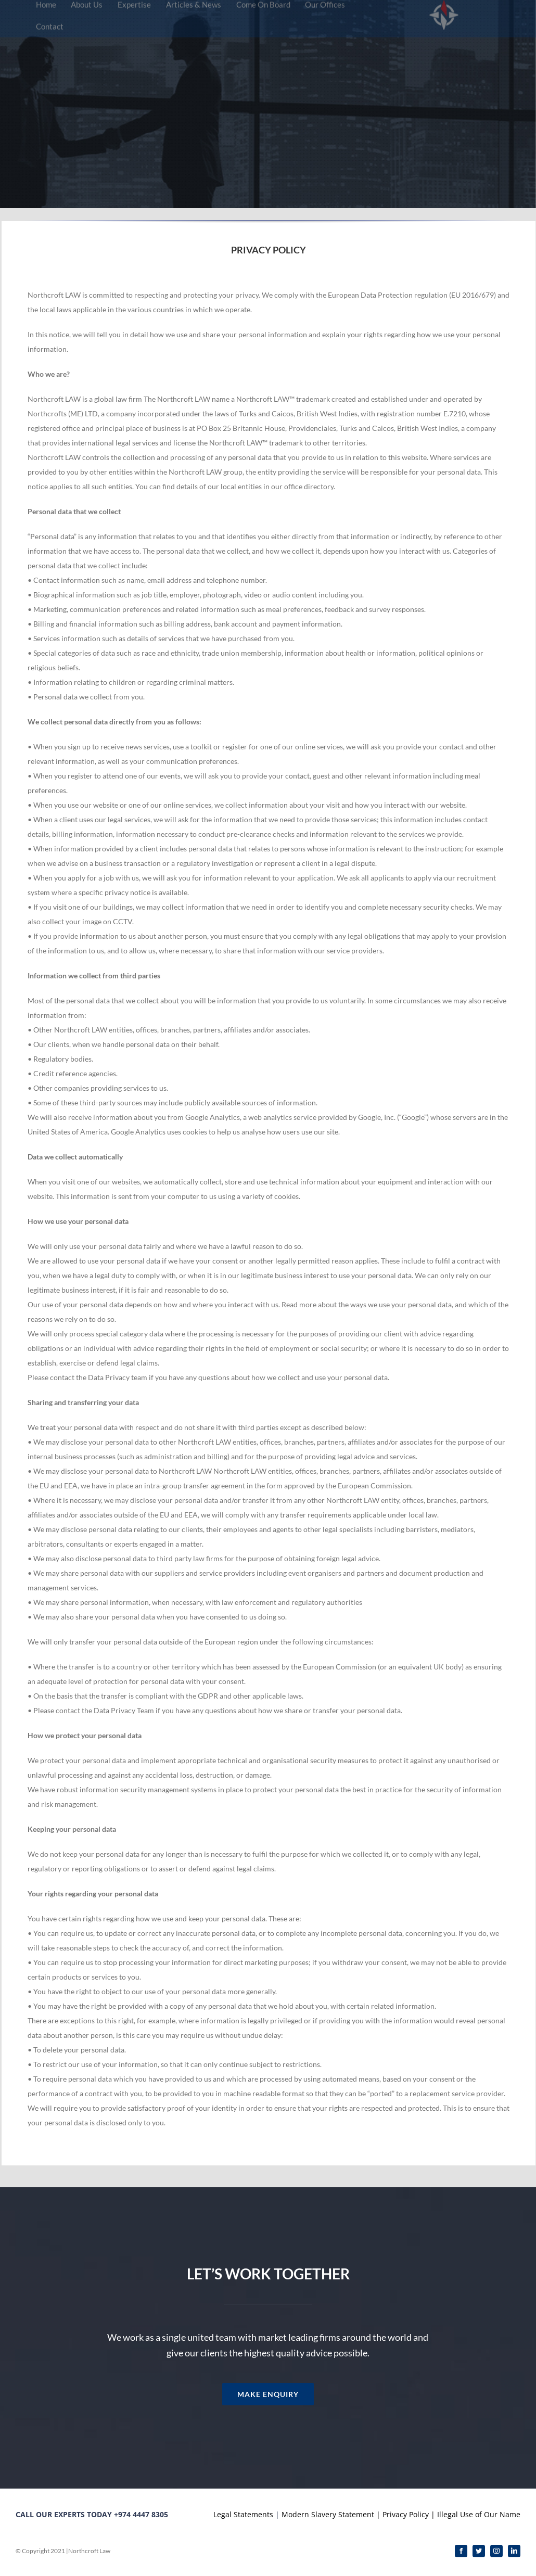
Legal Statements (244, 2514)
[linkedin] (514, 2551)
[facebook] (461, 2551)
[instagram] (496, 2551)
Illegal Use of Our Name (478, 2514)
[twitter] (479, 2551)
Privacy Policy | (408, 2514)
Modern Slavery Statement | (331, 2514)
